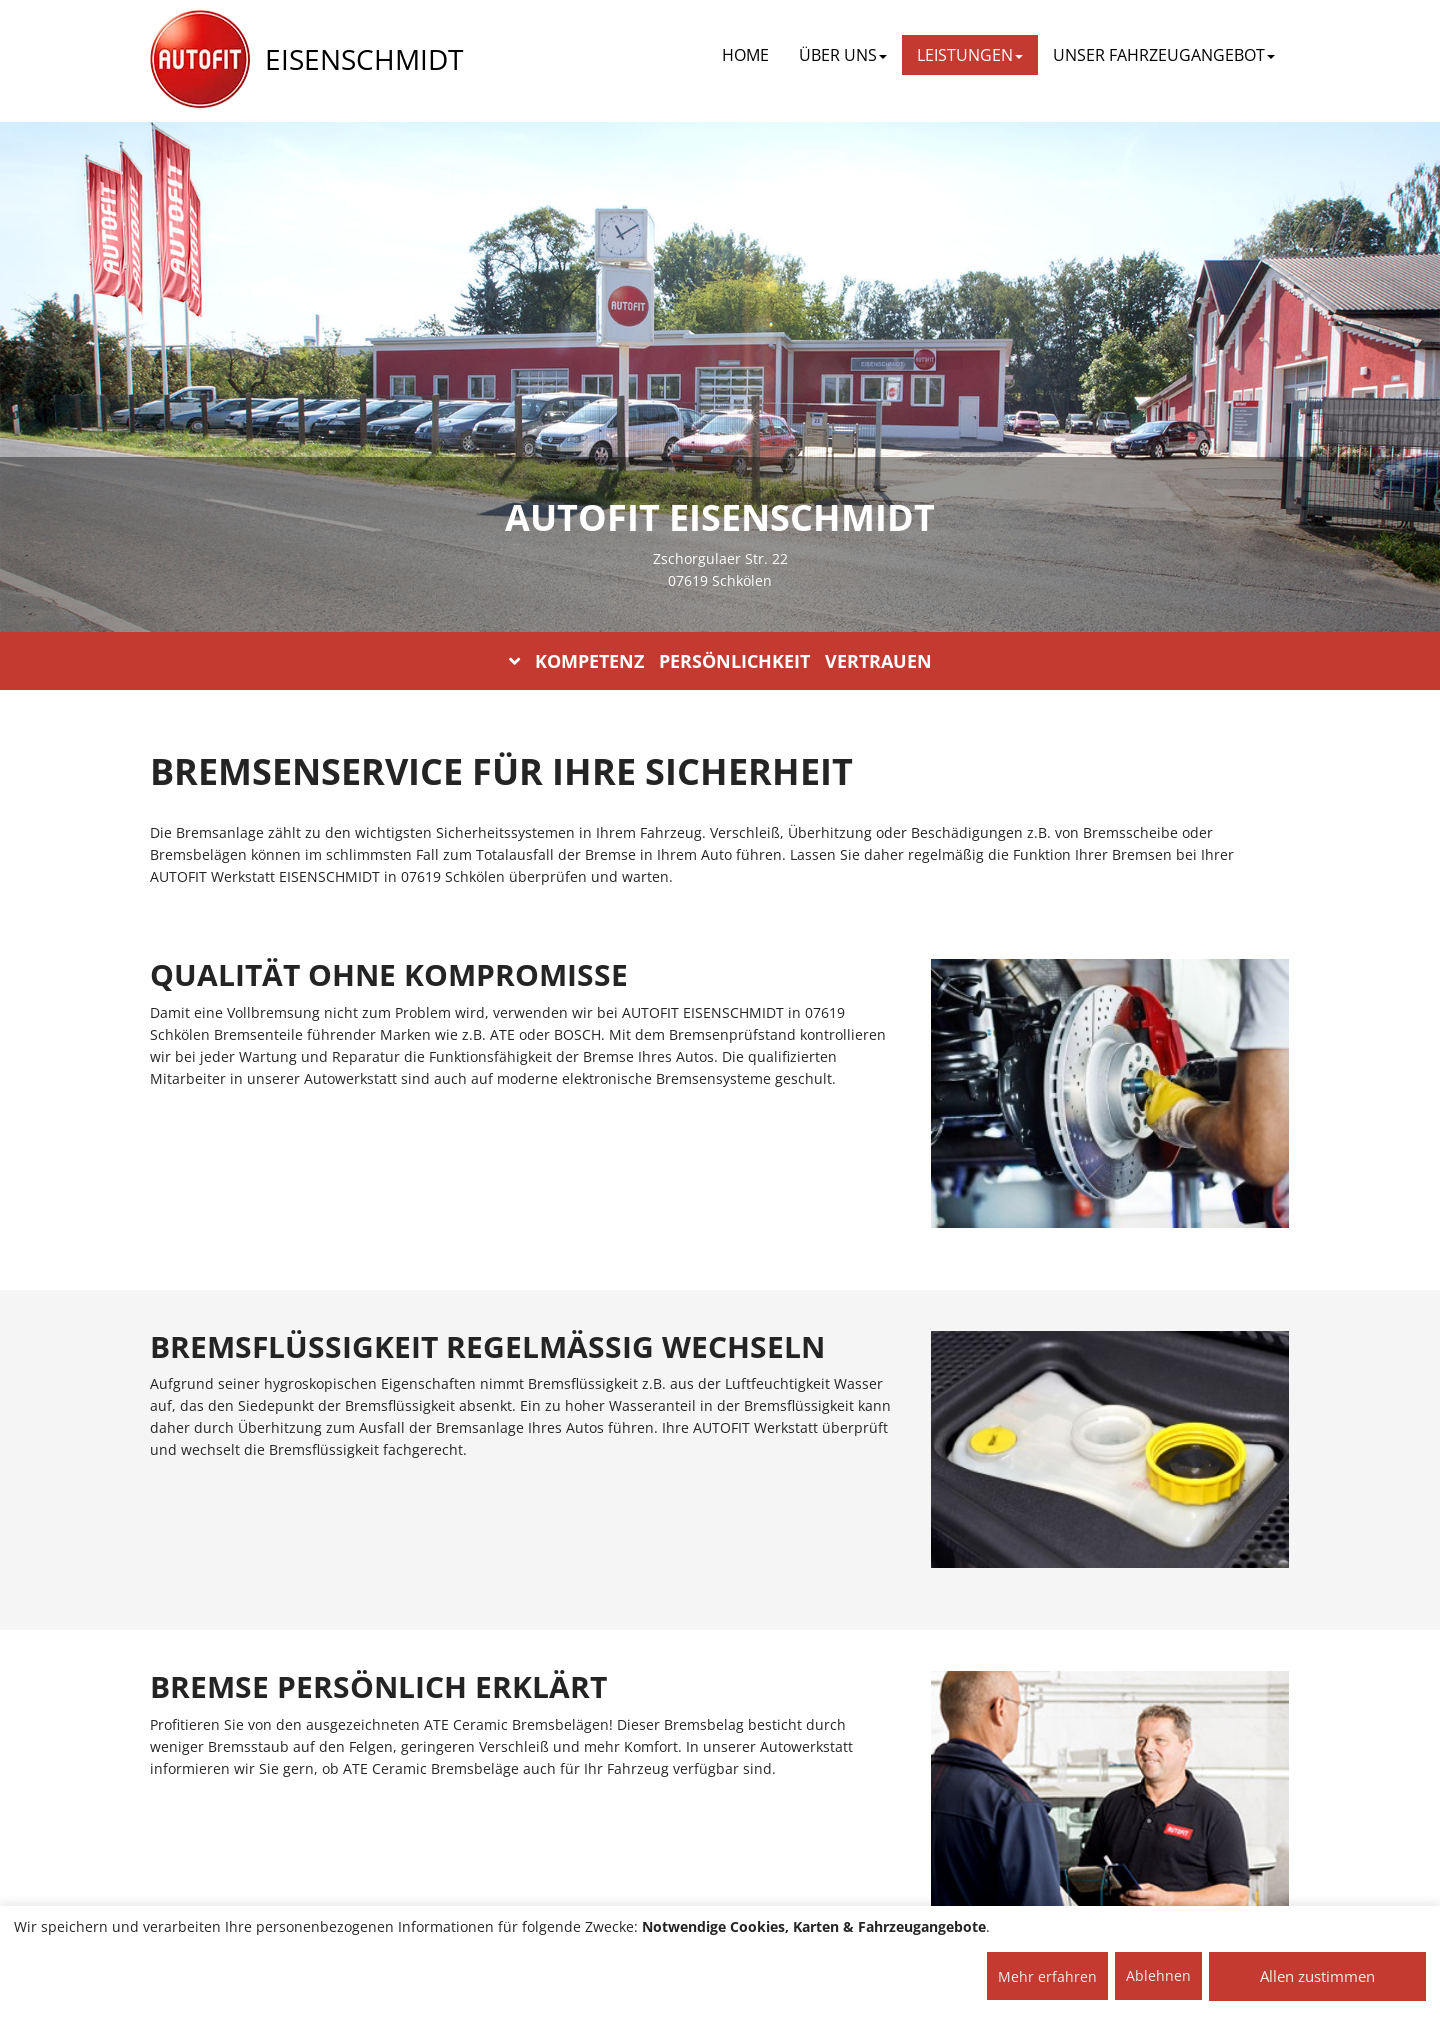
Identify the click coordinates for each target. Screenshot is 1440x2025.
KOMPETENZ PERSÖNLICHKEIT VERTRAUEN (720, 661)
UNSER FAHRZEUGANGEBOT (1164, 55)
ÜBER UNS (843, 55)
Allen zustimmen (1317, 1976)
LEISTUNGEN (970, 55)
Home (745, 55)
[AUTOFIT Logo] (200, 60)
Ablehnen (1158, 1975)
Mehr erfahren (1047, 1976)
